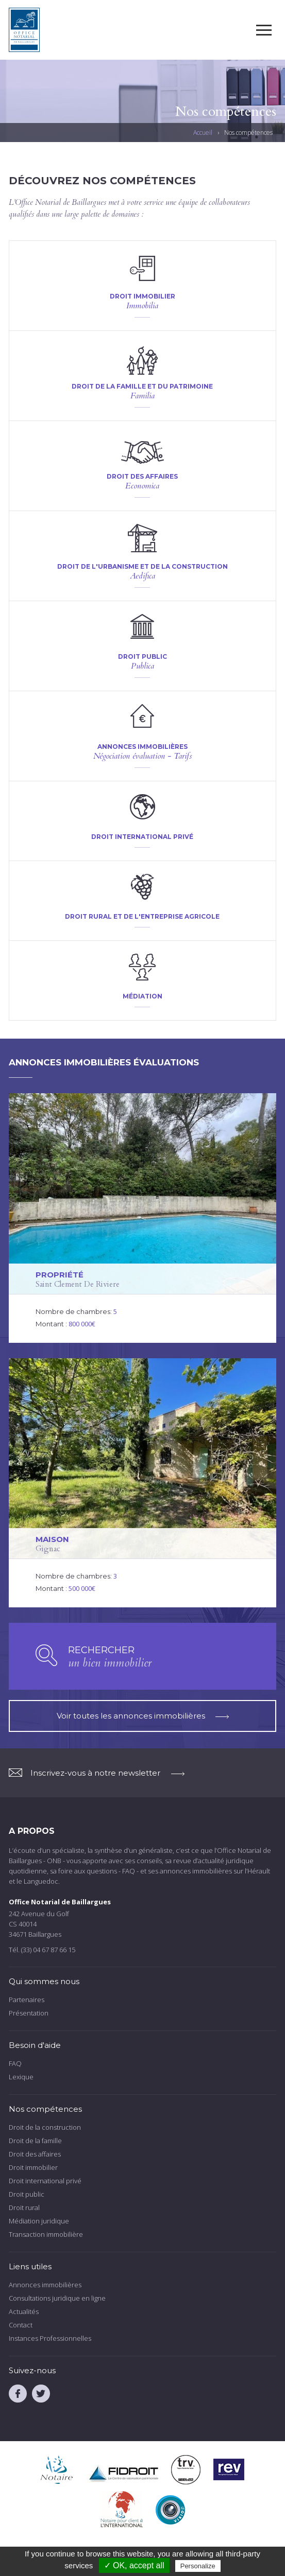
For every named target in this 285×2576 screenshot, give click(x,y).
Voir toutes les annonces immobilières (143, 1716)
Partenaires (26, 1999)
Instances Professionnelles (50, 2338)
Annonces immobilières (45, 2285)
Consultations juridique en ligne (57, 2298)
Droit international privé (45, 2181)
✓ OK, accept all (134, 2565)
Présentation (28, 2013)
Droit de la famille (35, 2140)
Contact (20, 2325)
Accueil (202, 132)
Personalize (197, 2566)
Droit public (26, 2194)
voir (142, 285)
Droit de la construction (45, 2127)
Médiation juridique (39, 2221)
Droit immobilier (33, 2167)
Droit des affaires (35, 2154)
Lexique (21, 2077)
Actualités (24, 2311)
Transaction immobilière (46, 2234)
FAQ (15, 2063)
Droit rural (24, 2207)
